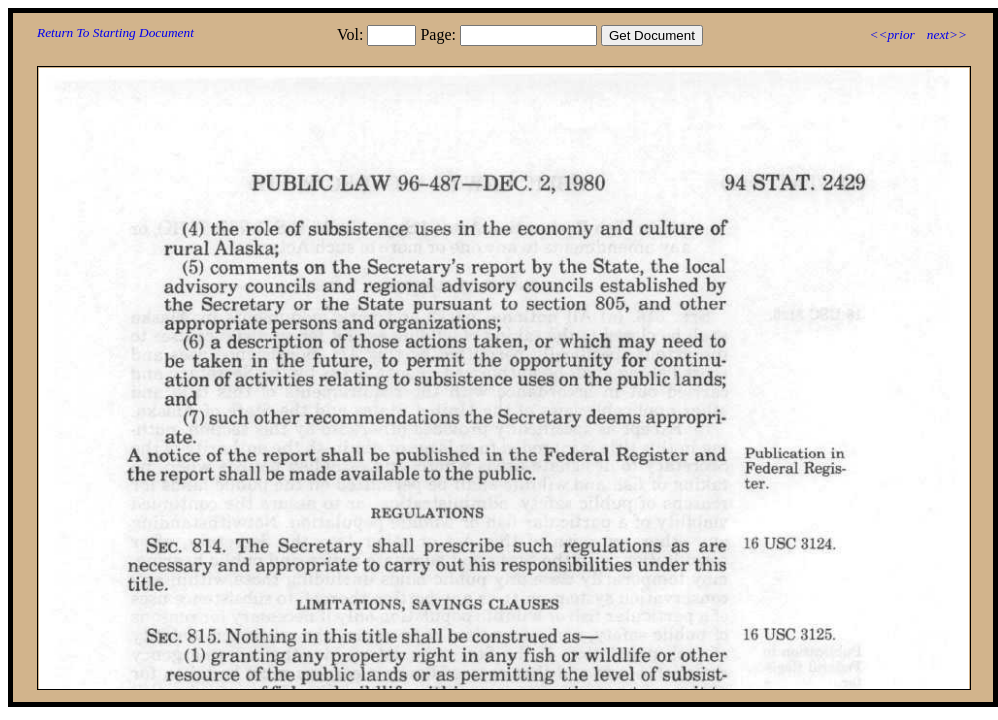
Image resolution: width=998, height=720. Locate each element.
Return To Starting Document (115, 32)
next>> (947, 34)
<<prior (891, 34)
